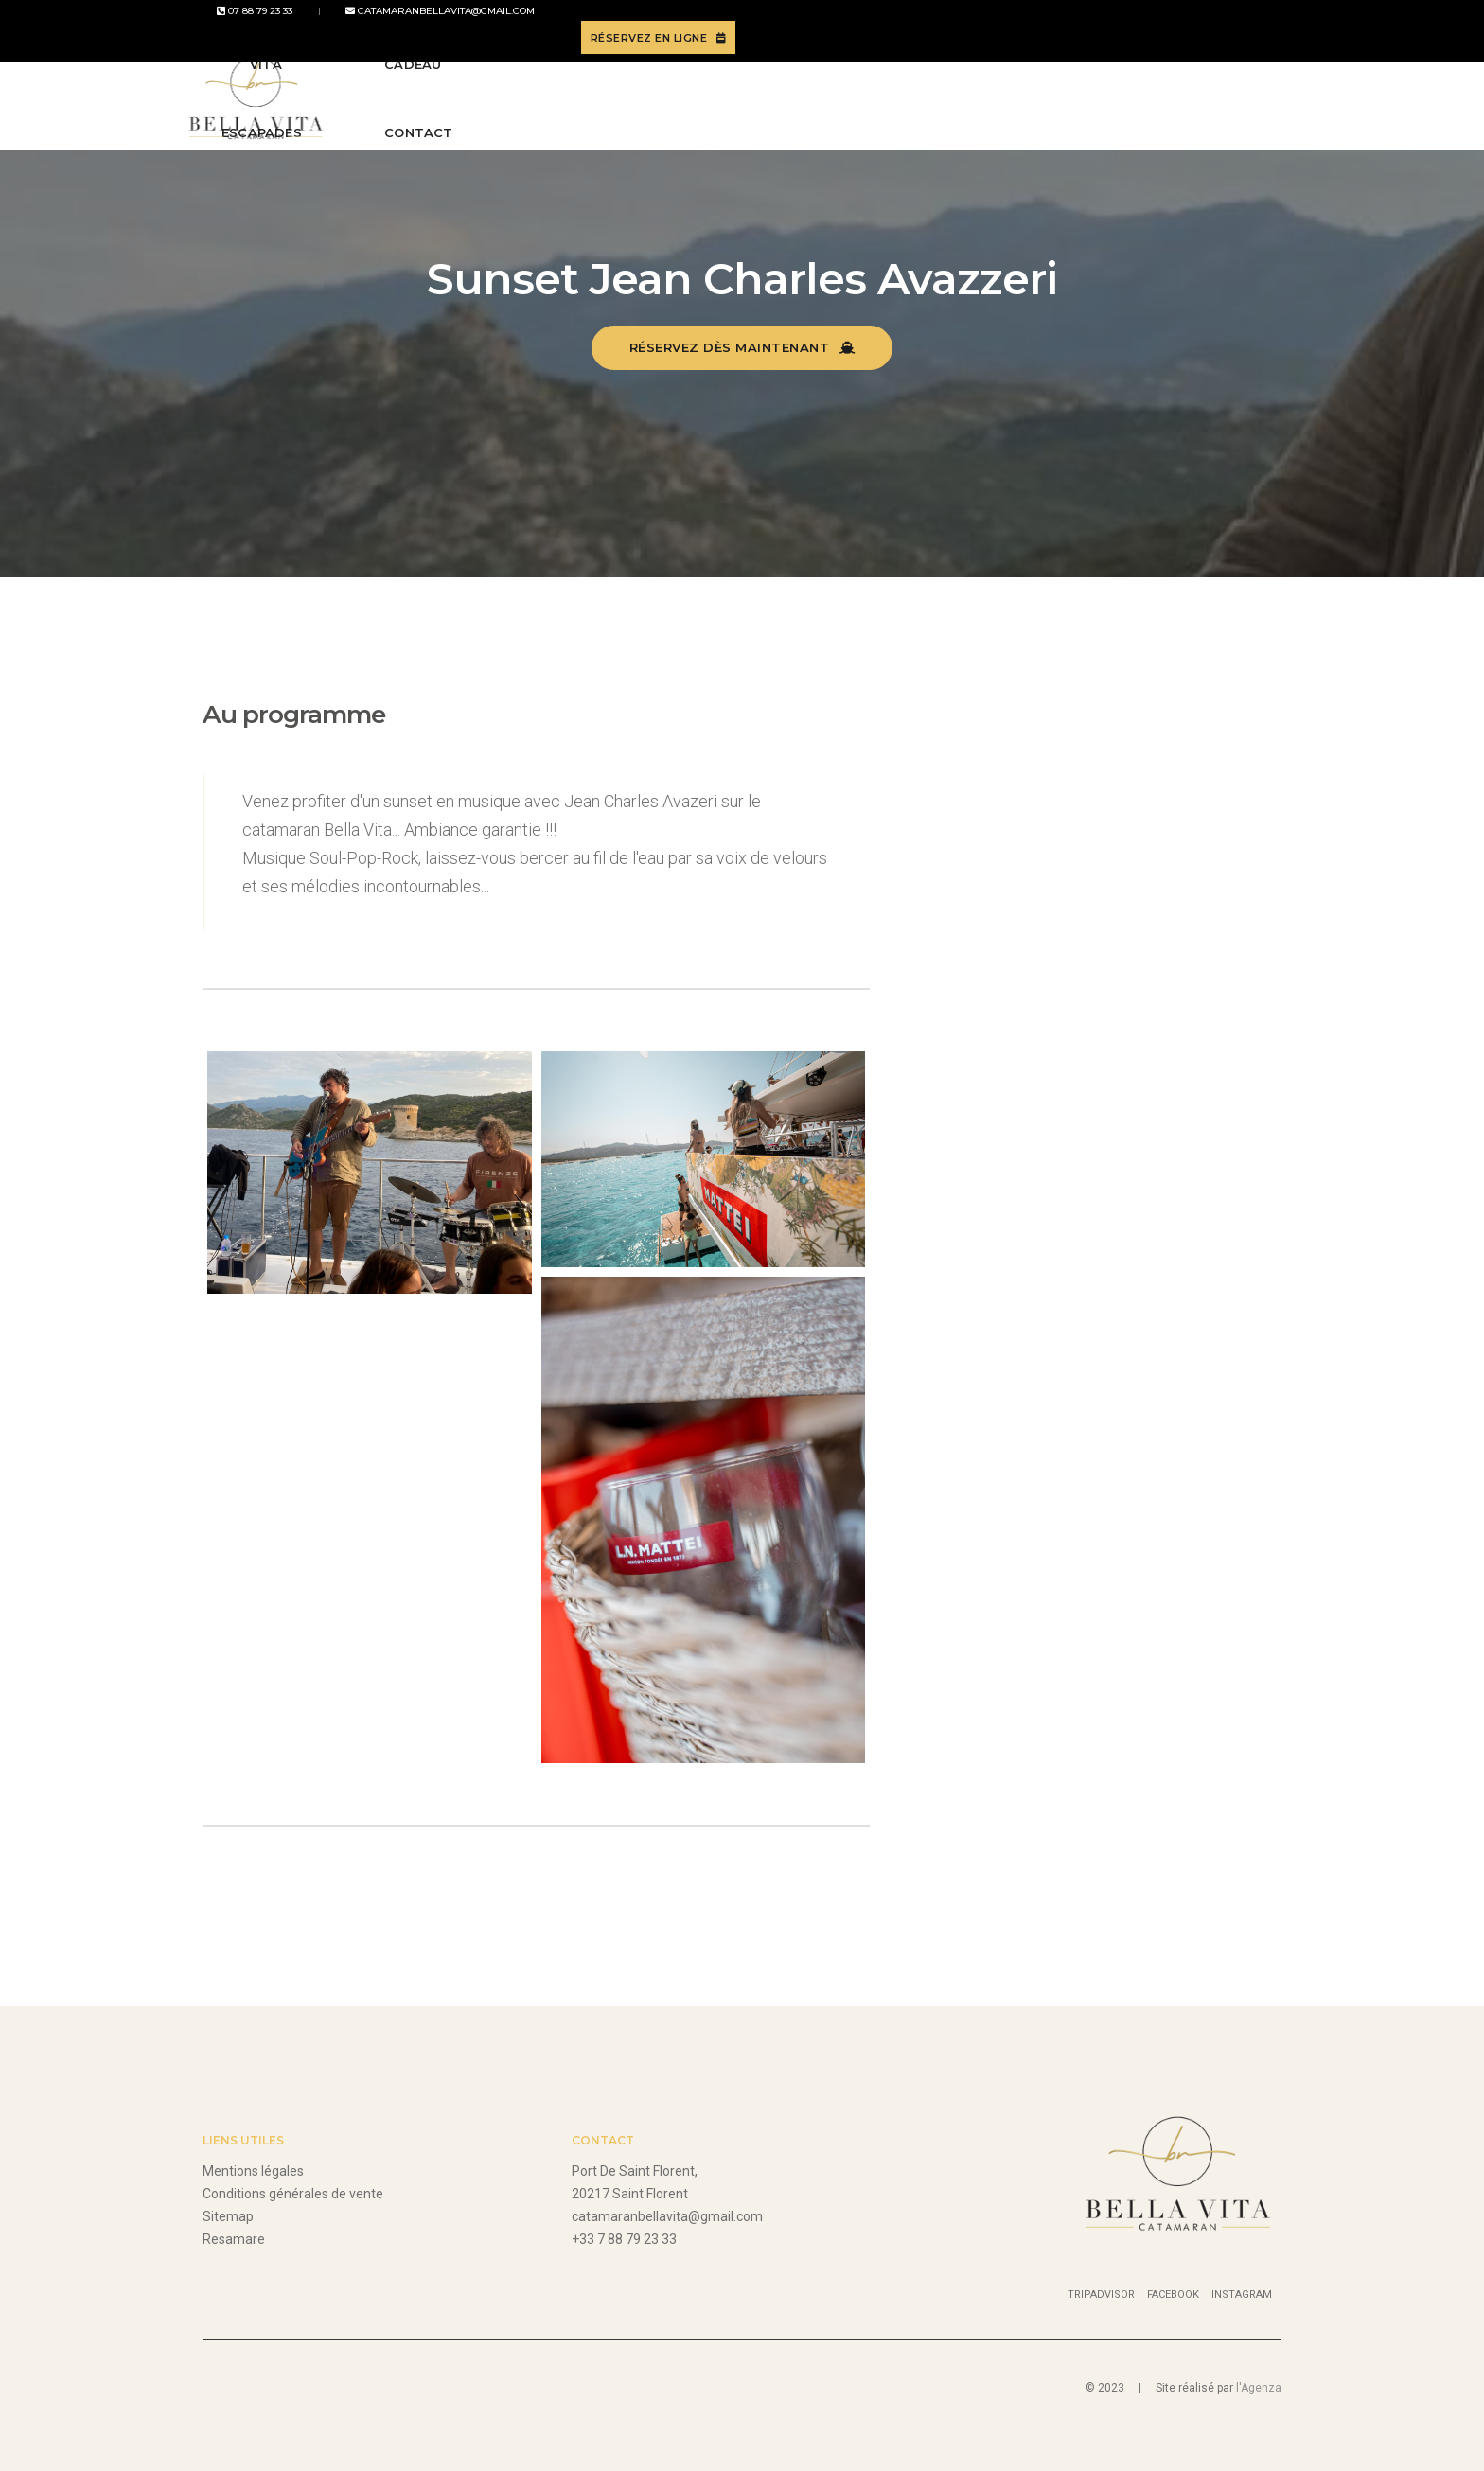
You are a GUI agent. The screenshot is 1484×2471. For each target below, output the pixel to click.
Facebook (1173, 2294)
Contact (1075, 91)
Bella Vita (500, 91)
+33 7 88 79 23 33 (624, 2239)
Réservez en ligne (1198, 25)
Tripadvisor (1101, 2294)
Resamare (234, 2239)
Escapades (617, 91)
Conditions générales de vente (293, 2193)
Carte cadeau (950, 91)
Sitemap (228, 2216)
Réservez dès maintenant (742, 347)
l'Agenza (1258, 2387)
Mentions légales (253, 2171)
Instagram (1241, 2294)
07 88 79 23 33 (240, 25)
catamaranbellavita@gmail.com (400, 25)
